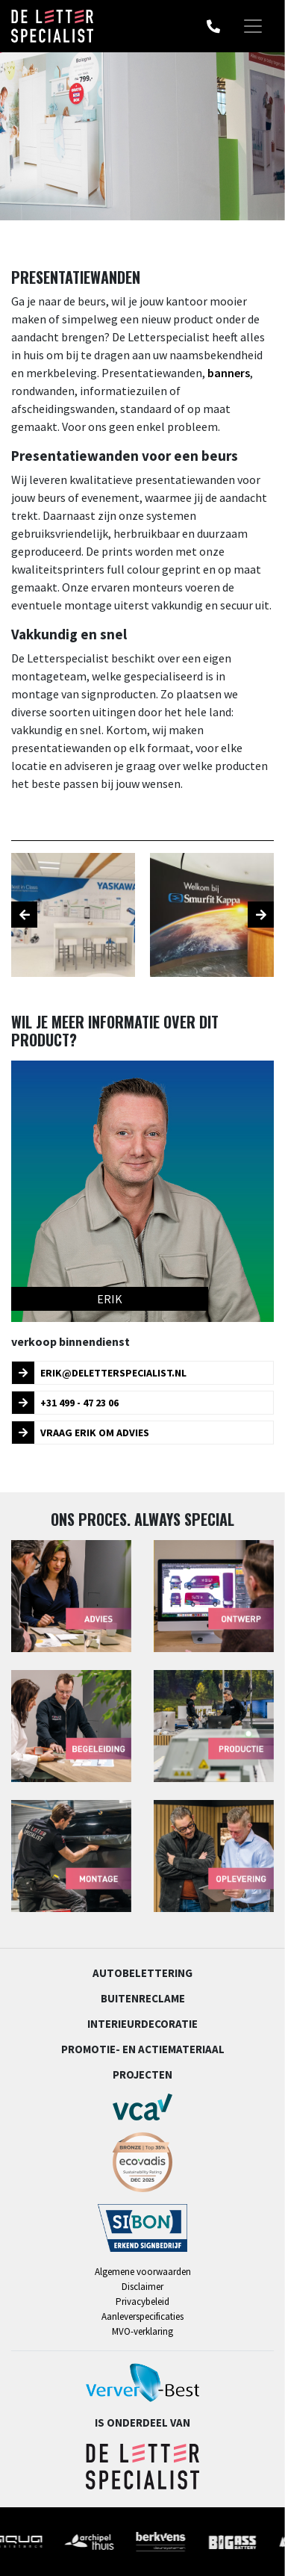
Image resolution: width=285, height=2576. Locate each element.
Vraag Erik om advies (80, 1432)
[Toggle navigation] (253, 26)
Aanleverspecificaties (142, 2316)
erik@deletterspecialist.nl (99, 1373)
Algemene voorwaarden (143, 2271)
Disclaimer (142, 2286)
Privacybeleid (142, 2301)
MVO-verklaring (142, 2331)
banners (228, 372)
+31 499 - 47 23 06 (65, 1402)
